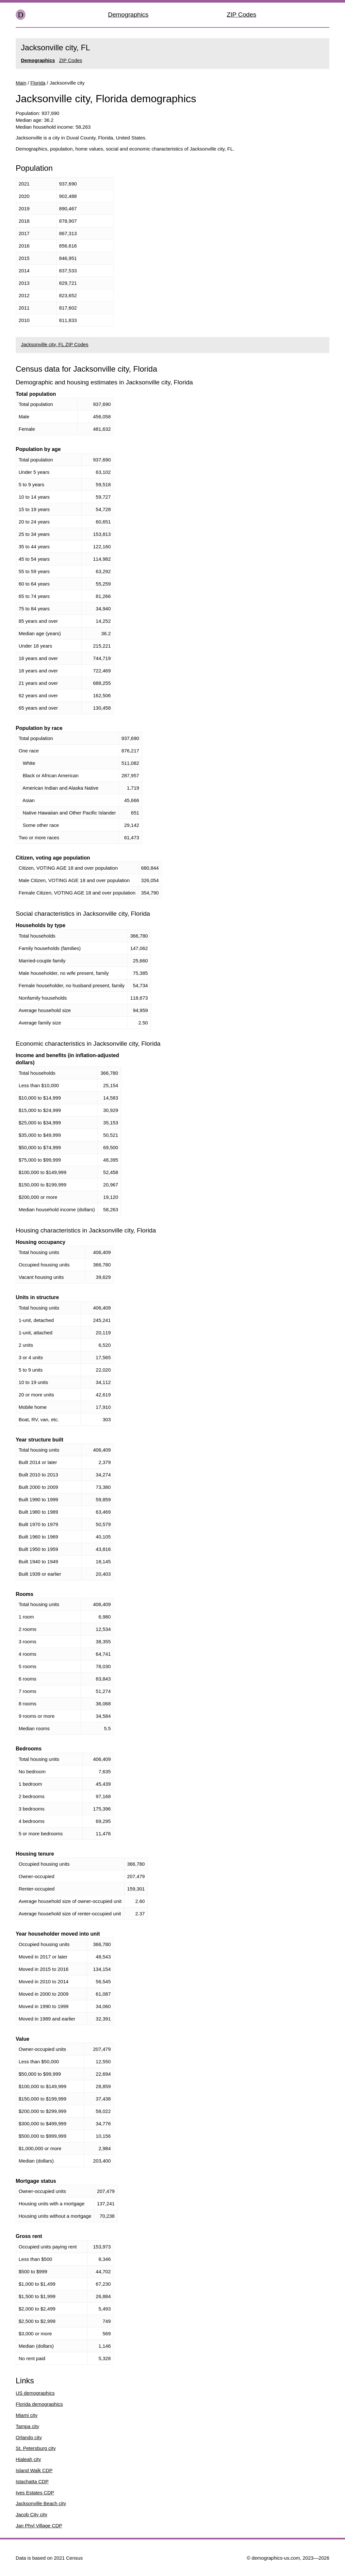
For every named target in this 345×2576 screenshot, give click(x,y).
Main (21, 83)
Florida (37, 83)
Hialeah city (28, 2459)
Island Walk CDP (34, 2470)
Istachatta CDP (32, 2481)
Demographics (128, 14)
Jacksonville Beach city (41, 2503)
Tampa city (27, 2426)
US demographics (35, 2393)
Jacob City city (31, 2514)
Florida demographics (39, 2404)
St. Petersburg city (36, 2448)
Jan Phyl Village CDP (39, 2525)
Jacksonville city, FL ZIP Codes (54, 344)
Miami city (27, 2415)
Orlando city (29, 2437)
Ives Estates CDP (35, 2492)
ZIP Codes (241, 14)
